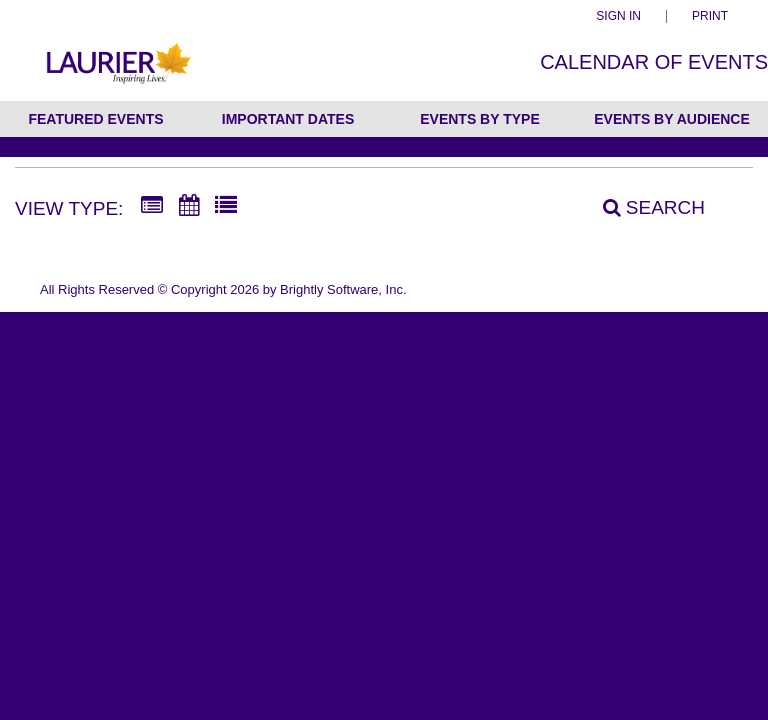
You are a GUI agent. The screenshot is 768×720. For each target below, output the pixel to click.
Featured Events (95, 119)
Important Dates (288, 119)
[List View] (226, 206)
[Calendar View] (189, 206)
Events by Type (480, 119)
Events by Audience (672, 119)
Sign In (618, 16)
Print (710, 16)
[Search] (643, 208)
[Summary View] (152, 206)
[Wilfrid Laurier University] (117, 73)
